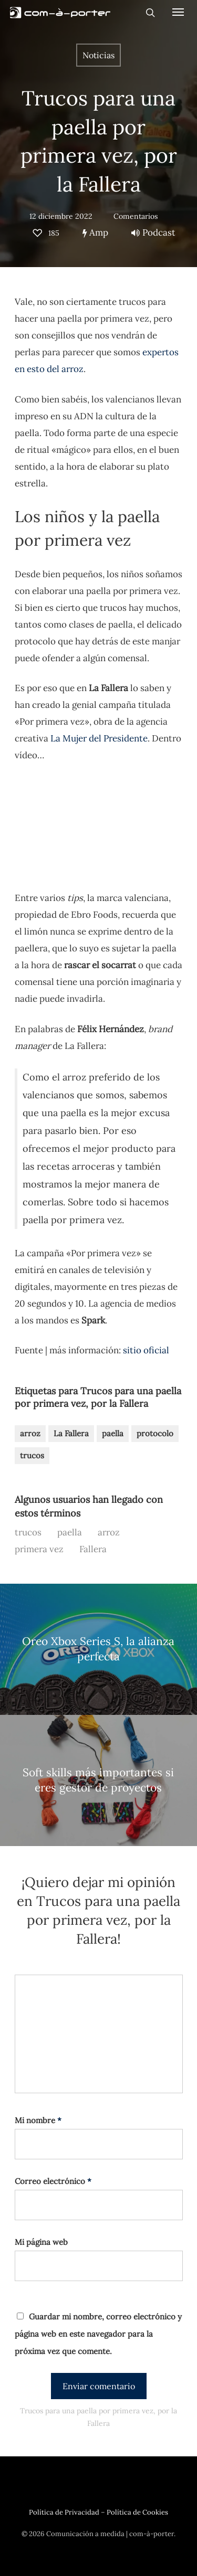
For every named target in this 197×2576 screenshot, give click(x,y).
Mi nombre (38, 2120)
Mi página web (41, 2242)
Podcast (153, 232)
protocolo (155, 1433)
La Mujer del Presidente (99, 738)
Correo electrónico (53, 2181)
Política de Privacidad (64, 2512)
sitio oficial (146, 1350)
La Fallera (71, 1433)
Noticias (98, 55)
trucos (32, 1455)
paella (112, 1433)
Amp (95, 232)
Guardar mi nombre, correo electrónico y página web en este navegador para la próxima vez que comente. (98, 2334)
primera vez (39, 1549)
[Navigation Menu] (178, 11)
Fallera (93, 1549)
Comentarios (135, 216)
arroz (30, 1433)
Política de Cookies (137, 2512)
